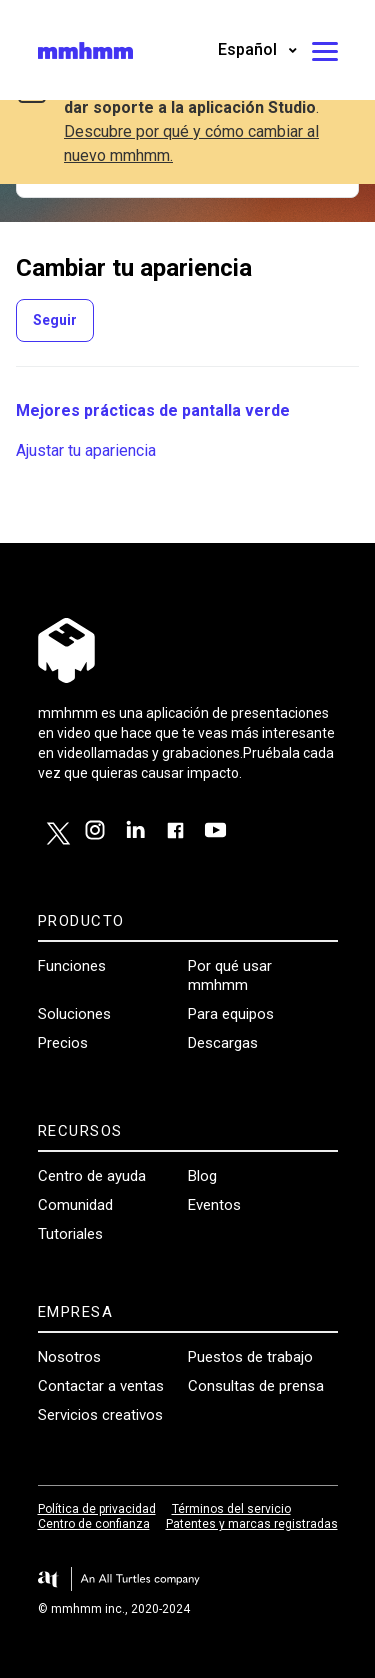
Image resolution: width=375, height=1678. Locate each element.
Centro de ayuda (92, 1176)
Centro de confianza (94, 1524)
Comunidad (75, 1205)
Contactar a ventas (101, 1386)
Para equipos (231, 1014)
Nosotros (69, 1357)
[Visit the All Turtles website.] (188, 1579)
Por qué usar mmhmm (230, 975)
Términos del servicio (231, 1509)
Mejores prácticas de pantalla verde (153, 410)
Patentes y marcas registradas (252, 1524)
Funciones (72, 966)
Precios (63, 1043)
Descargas (223, 1043)
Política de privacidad (97, 1509)
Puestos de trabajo (250, 1357)
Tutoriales (70, 1234)
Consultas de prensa (256, 1386)
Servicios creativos (100, 1415)
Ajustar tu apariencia (86, 450)
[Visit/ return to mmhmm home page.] (85, 50)
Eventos (214, 1205)
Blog (202, 1176)
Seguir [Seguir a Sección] (55, 320)
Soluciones (74, 1014)
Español (249, 49)
